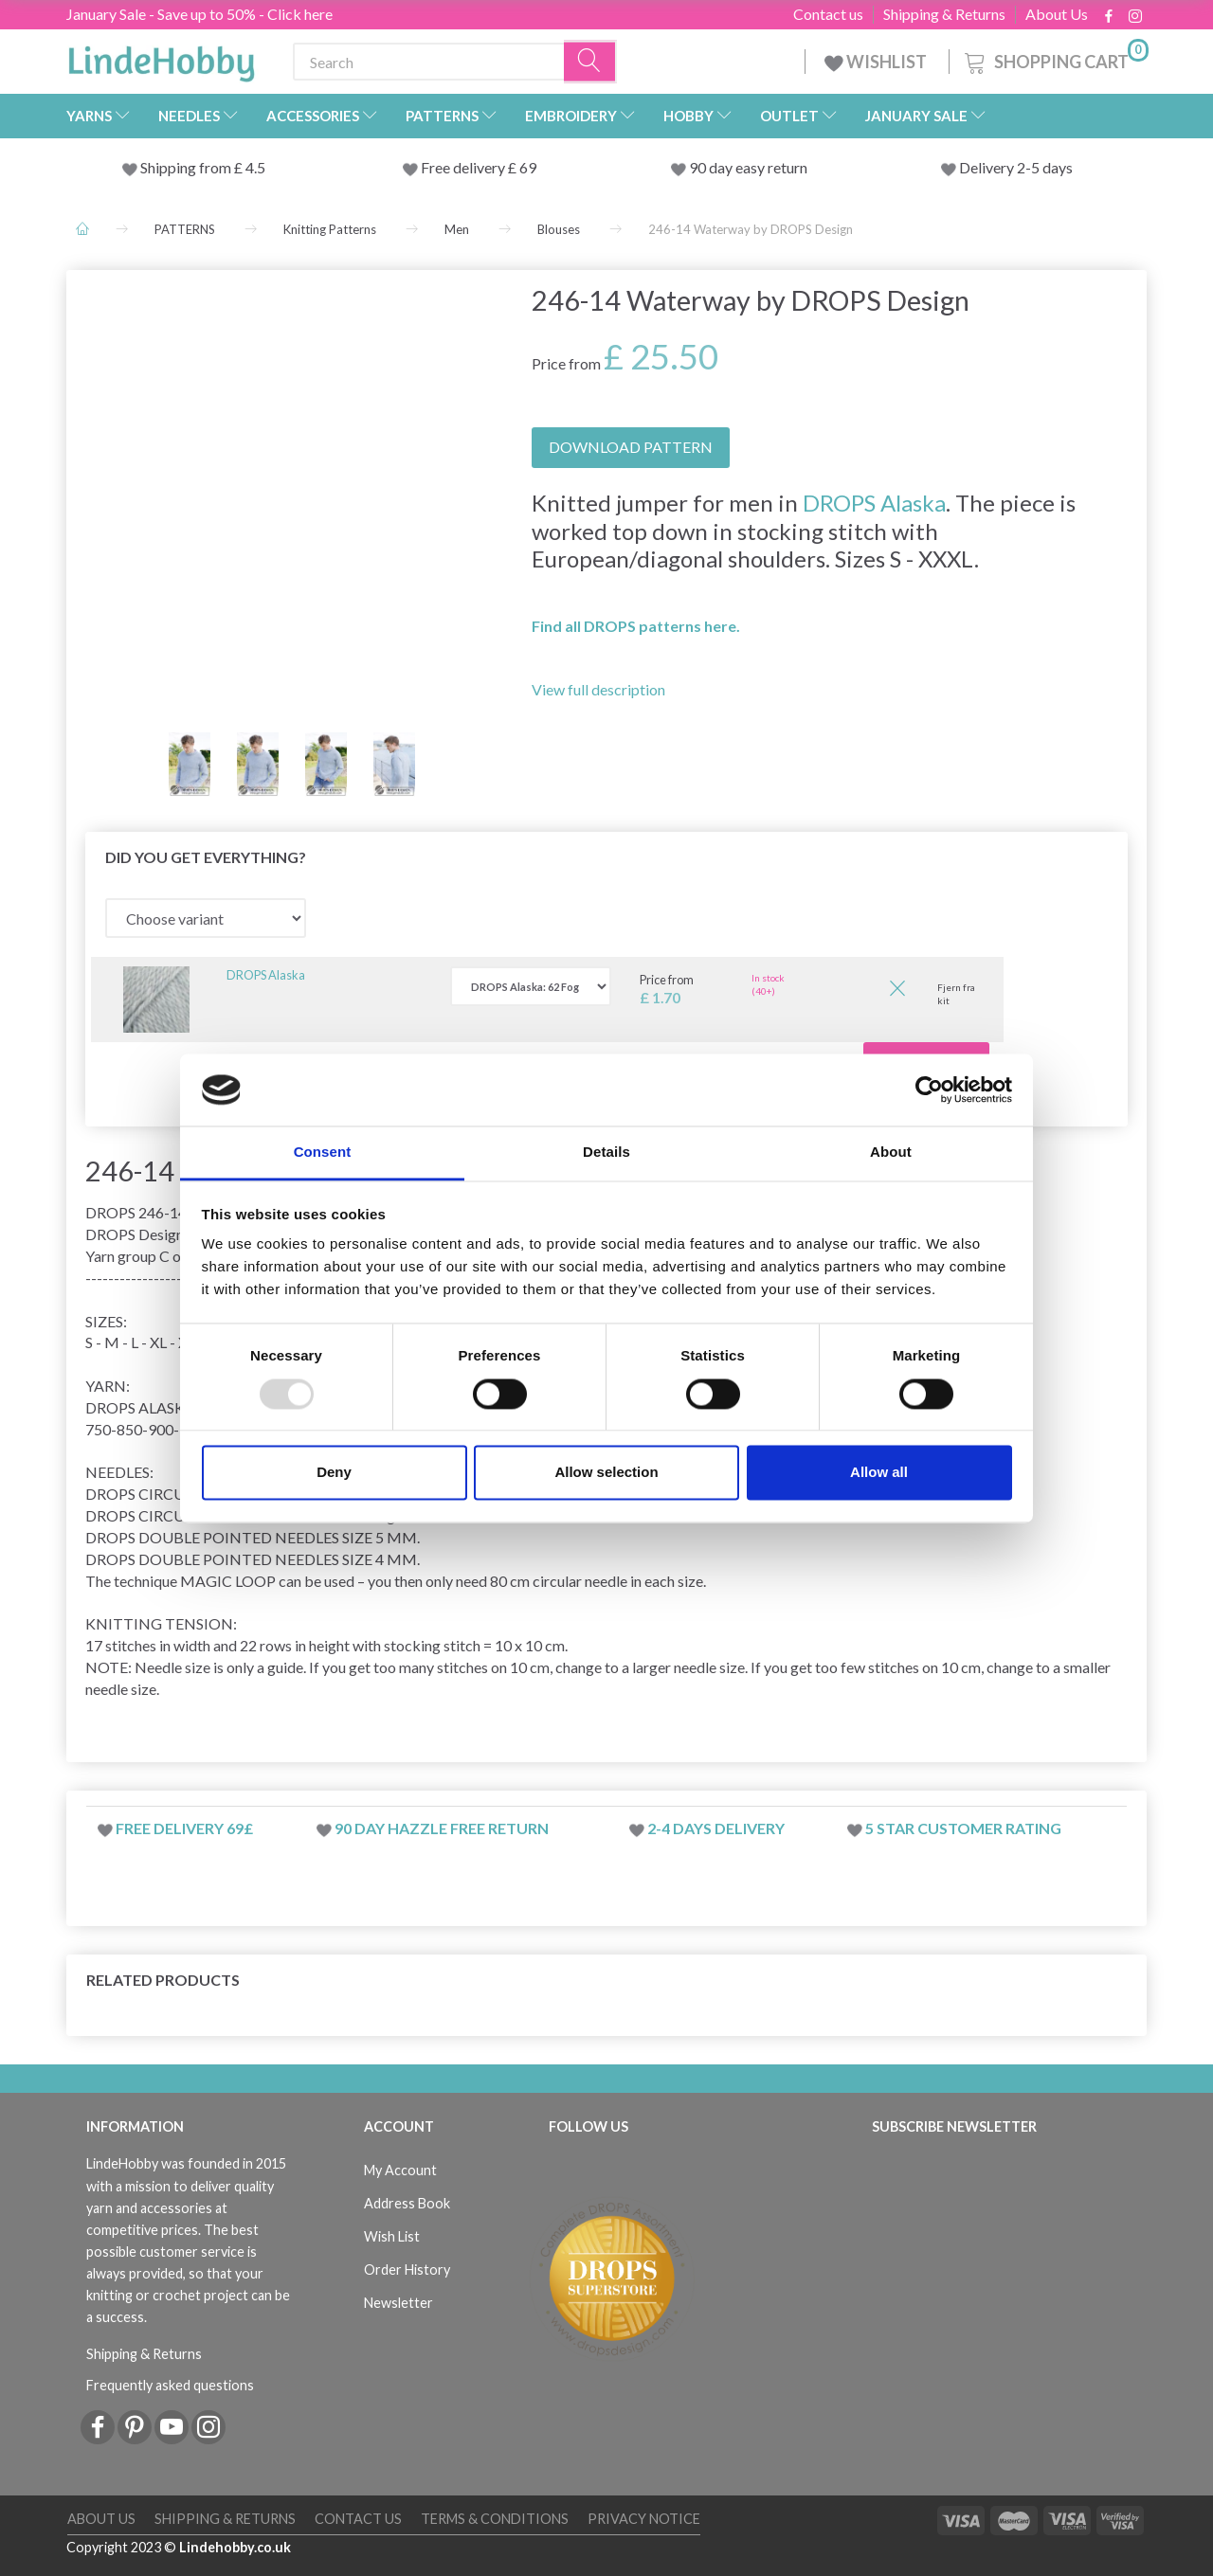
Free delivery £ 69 (478, 167)
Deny (334, 1473)
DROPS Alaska (874, 502)
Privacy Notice (644, 2519)
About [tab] (891, 1152)
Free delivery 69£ (184, 1828)
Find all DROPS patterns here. (636, 626)
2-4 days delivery (716, 1828)
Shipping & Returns (944, 14)
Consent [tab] (323, 1152)
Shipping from (187, 167)
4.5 (254, 167)
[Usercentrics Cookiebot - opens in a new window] (929, 1089)
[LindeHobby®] (161, 58)
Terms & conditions (495, 2519)
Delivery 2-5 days (1016, 167)
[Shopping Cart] (1055, 59)
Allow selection (606, 1473)
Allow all (879, 1473)
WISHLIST (877, 61)
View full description (598, 689)
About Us (1056, 14)
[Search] (590, 62)
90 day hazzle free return (442, 1828)
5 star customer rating (963, 1828)
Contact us (828, 14)
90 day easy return (748, 167)
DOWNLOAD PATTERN (631, 447)
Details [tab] (606, 1152)
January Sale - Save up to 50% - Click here (199, 14)
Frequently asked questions (170, 2385)
